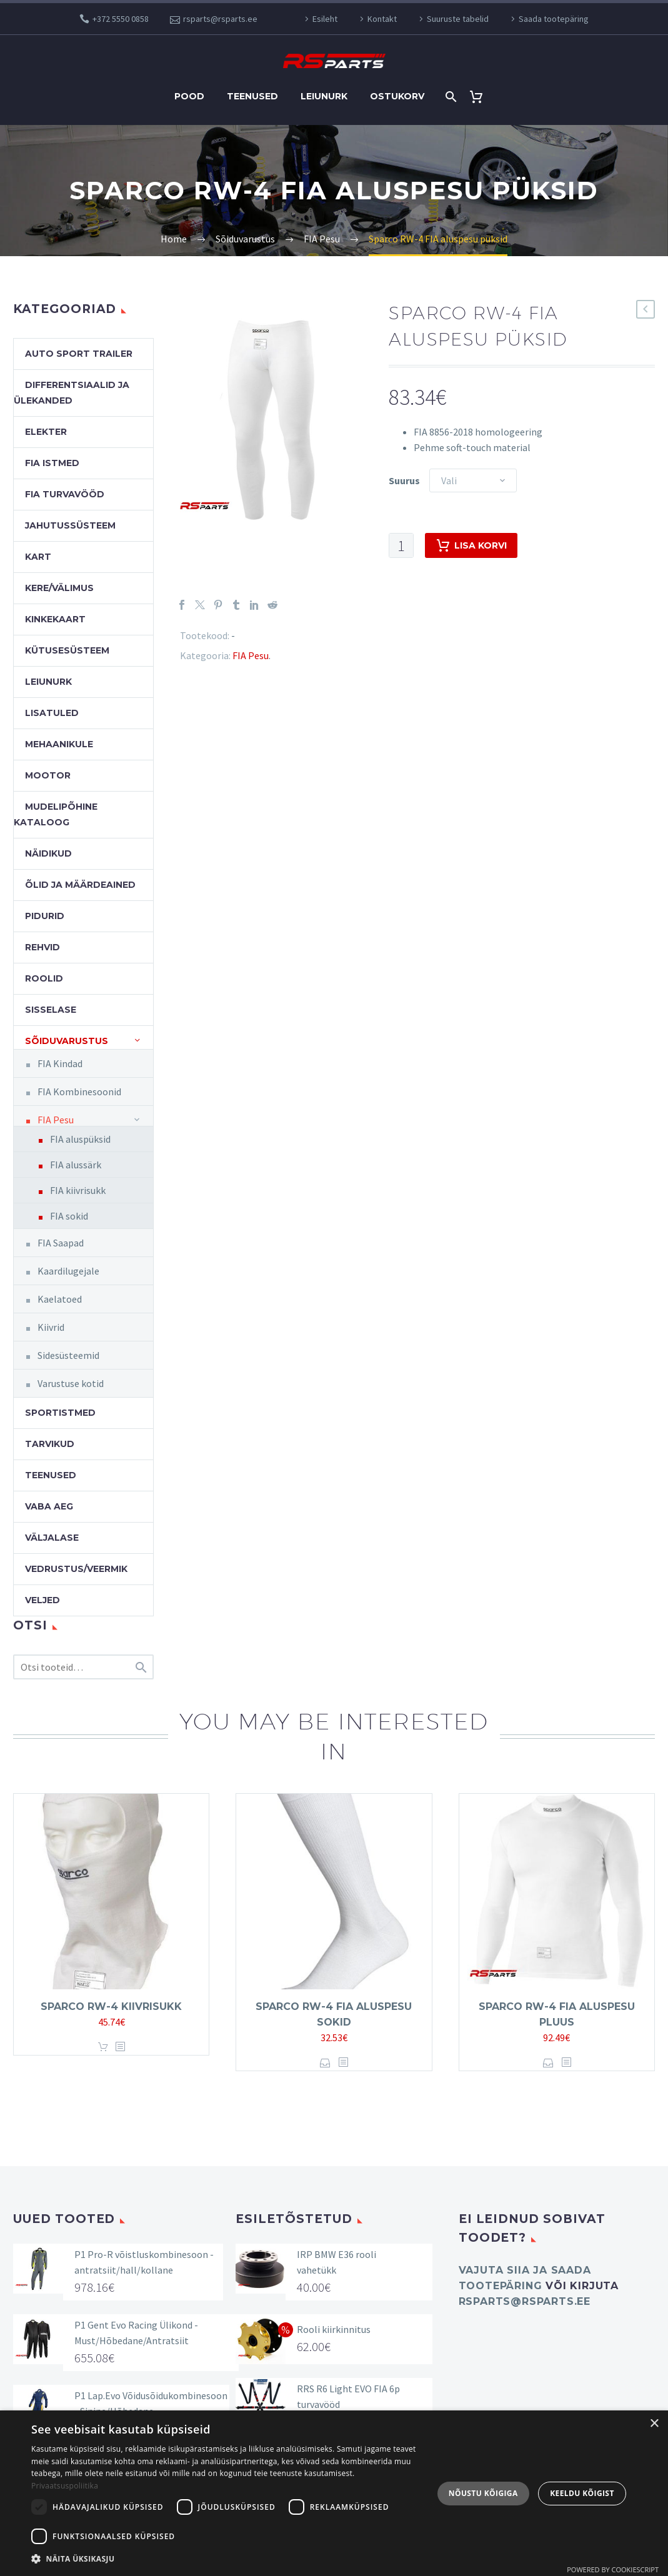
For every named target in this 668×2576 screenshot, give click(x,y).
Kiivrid (50, 1327)
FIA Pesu (250, 655)
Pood (189, 96)
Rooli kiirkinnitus (334, 2329)
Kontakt (382, 18)
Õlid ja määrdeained (80, 884)
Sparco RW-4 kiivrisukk (111, 2006)
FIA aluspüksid (80, 1139)
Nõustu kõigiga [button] (483, 2493)
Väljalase (52, 1537)
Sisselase (50, 1009)
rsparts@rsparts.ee (220, 18)
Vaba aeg (49, 1506)
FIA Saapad (60, 1242)
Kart (38, 556)
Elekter (46, 431)
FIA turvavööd (64, 494)
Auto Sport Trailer (78, 353)
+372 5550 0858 (120, 18)
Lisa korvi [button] (103, 2047)
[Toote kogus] (401, 545)
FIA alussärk (75, 1164)
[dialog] (334, 2493)
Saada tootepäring (554, 18)
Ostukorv (397, 96)
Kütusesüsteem (67, 650)
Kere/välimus (59, 588)
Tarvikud (49, 1444)
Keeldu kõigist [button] (582, 2493)
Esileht (324, 18)
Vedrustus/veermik (76, 1568)
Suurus (404, 480)
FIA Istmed (52, 463)
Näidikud (48, 853)
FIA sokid (69, 1216)
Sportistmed (60, 1412)
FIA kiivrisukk (78, 1190)
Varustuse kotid (70, 1383)
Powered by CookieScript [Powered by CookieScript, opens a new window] (613, 2569)
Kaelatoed (59, 1299)
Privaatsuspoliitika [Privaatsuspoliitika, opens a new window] (64, 2485)
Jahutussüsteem (70, 525)
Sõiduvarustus (66, 1041)
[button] (226, 2559)
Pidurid (44, 916)
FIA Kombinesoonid (79, 1091)
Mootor (48, 775)
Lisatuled (52, 713)
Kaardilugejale (68, 1271)
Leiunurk (324, 96)
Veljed (42, 1600)
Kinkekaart (55, 619)
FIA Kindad (59, 1063)
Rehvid (42, 947)
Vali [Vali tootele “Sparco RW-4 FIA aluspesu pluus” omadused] (548, 2063)
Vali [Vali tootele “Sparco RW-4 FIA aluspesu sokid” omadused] (325, 2063)
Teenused (252, 96)
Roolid (44, 978)
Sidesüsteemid (68, 1355)
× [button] (654, 2424)
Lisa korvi (471, 545)
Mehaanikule (59, 744)
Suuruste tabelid (458, 18)
